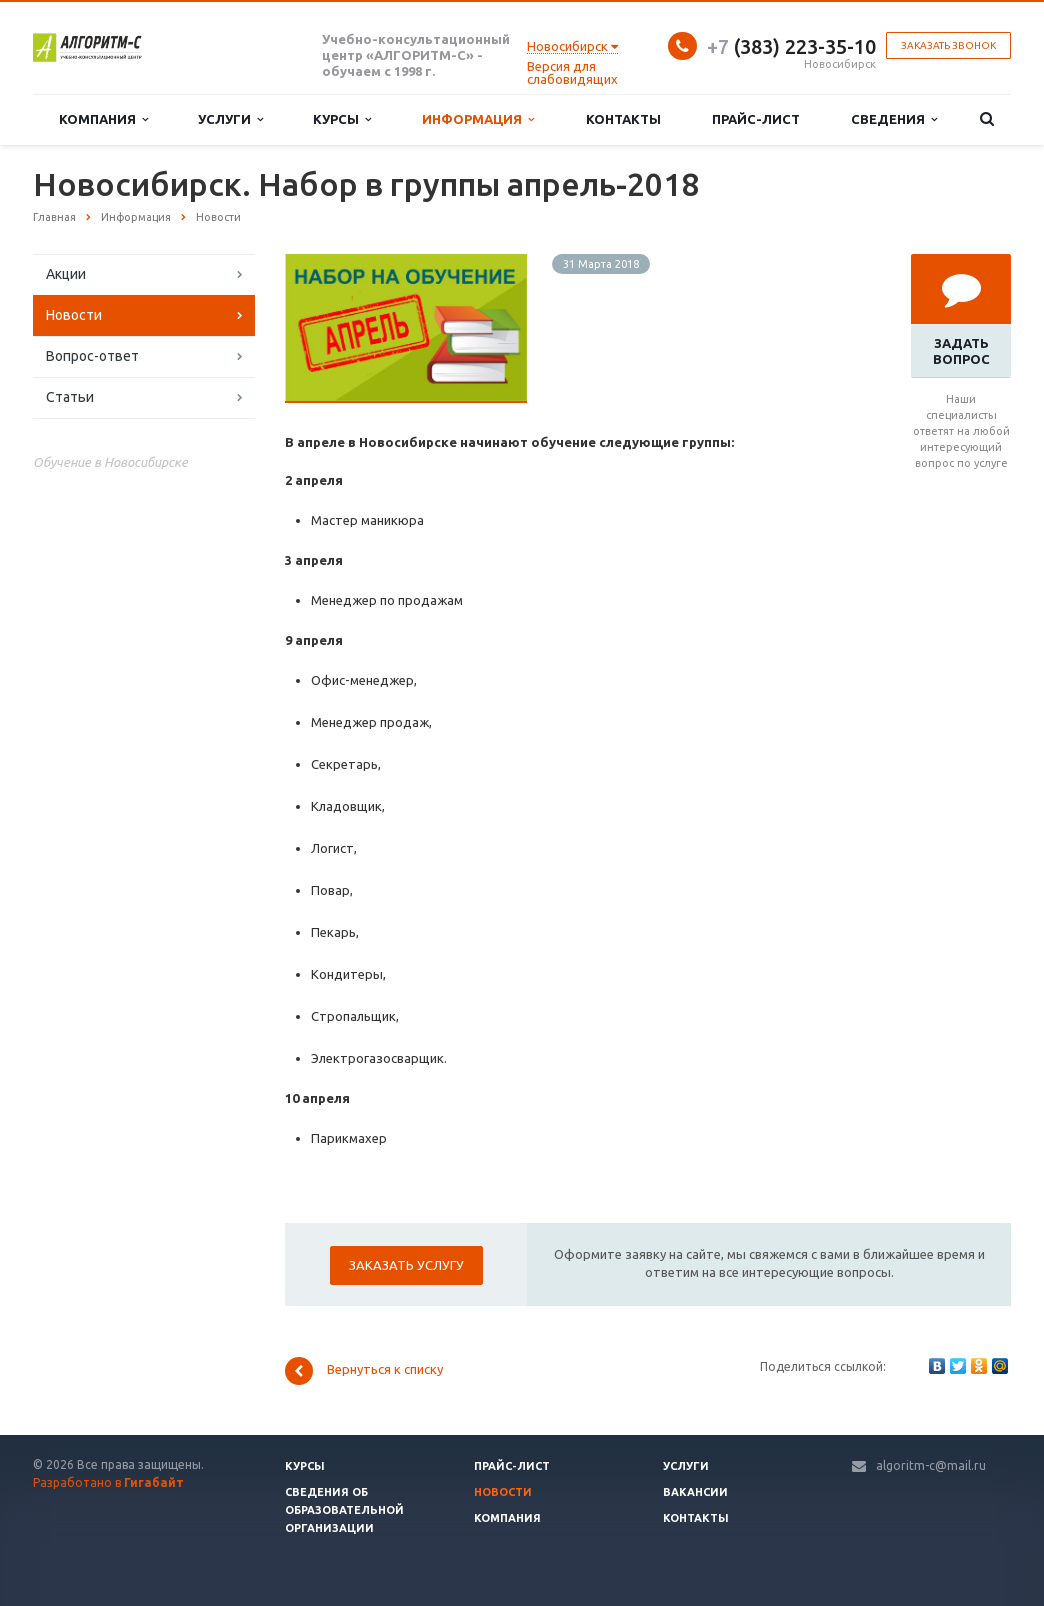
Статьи (70, 397)
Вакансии (695, 1492)
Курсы (342, 119)
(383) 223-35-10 (791, 46)
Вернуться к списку (364, 1371)
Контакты (623, 119)
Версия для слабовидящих (572, 72)
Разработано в (108, 1482)
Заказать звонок (948, 45)
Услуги (230, 119)
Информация (478, 119)
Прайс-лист (756, 119)
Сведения (894, 119)
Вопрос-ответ (92, 356)
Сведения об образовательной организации (344, 1510)
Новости (74, 315)
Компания (103, 119)
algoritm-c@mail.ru (931, 1465)
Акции (66, 274)
